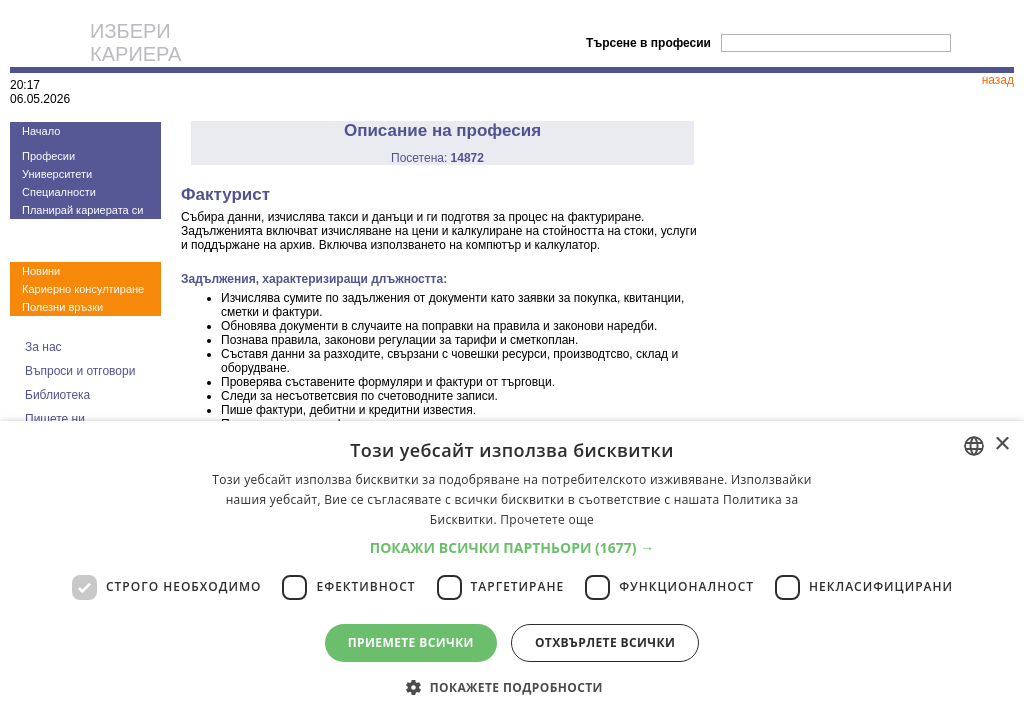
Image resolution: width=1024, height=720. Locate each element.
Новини (41, 271)
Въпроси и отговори (80, 371)
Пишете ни (55, 419)
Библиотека (57, 395)
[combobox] (974, 446)
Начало (41, 131)
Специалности (59, 192)
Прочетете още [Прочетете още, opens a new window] (547, 519)
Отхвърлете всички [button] (605, 642)
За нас (43, 347)
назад (998, 80)
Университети (57, 174)
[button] (512, 547)
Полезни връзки (62, 307)
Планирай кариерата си (82, 210)
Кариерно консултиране (83, 289)
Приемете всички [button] (411, 642)
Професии (48, 156)
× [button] (1001, 444)
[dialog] (512, 570)
